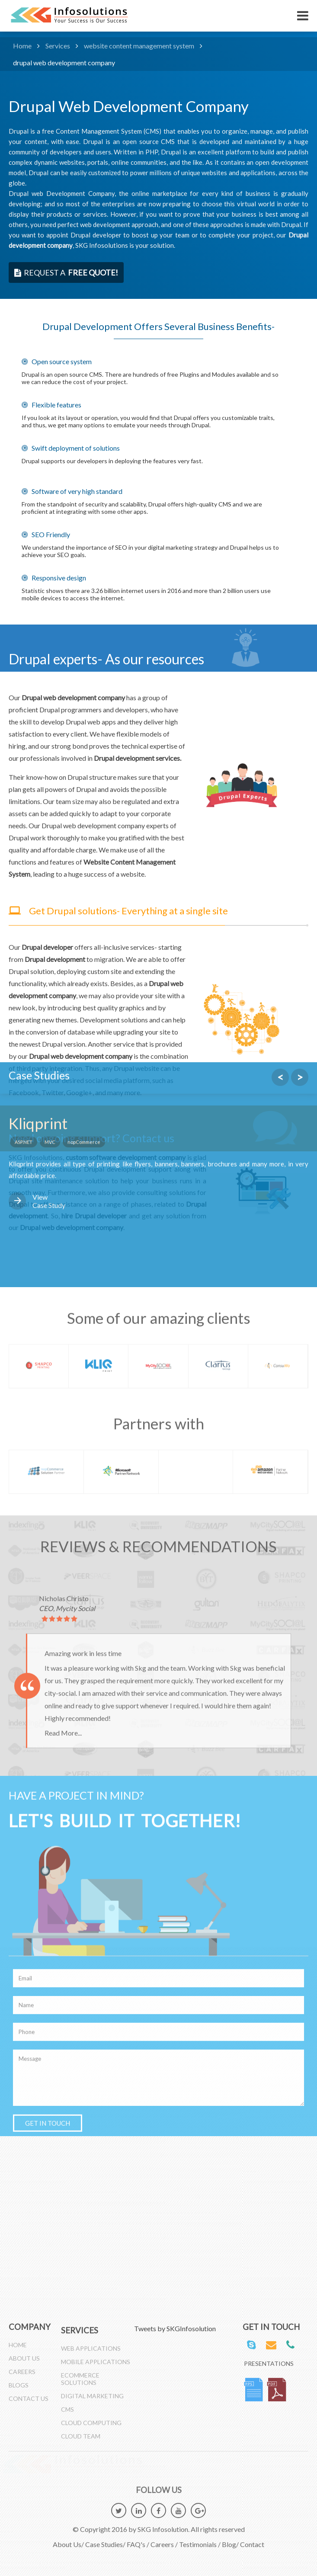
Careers (22, 2366)
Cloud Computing (91, 2428)
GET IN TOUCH (47, 1589)
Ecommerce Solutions (80, 2384)
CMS (67, 2415)
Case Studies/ (105, 2539)
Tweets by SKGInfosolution (175, 2328)
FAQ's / (138, 2539)
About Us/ (68, 2539)
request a (66, 272)
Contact (252, 2539)
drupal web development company (64, 62)
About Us (24, 2353)
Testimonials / (200, 2539)
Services (57, 46)
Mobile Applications (95, 2367)
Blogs (19, 2380)
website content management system (139, 46)
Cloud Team (80, 2441)
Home (22, 46)
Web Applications (91, 2354)
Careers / (164, 2539)
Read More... (63, 1199)
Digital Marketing (92, 2401)
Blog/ (230, 2539)
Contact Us (28, 2393)
